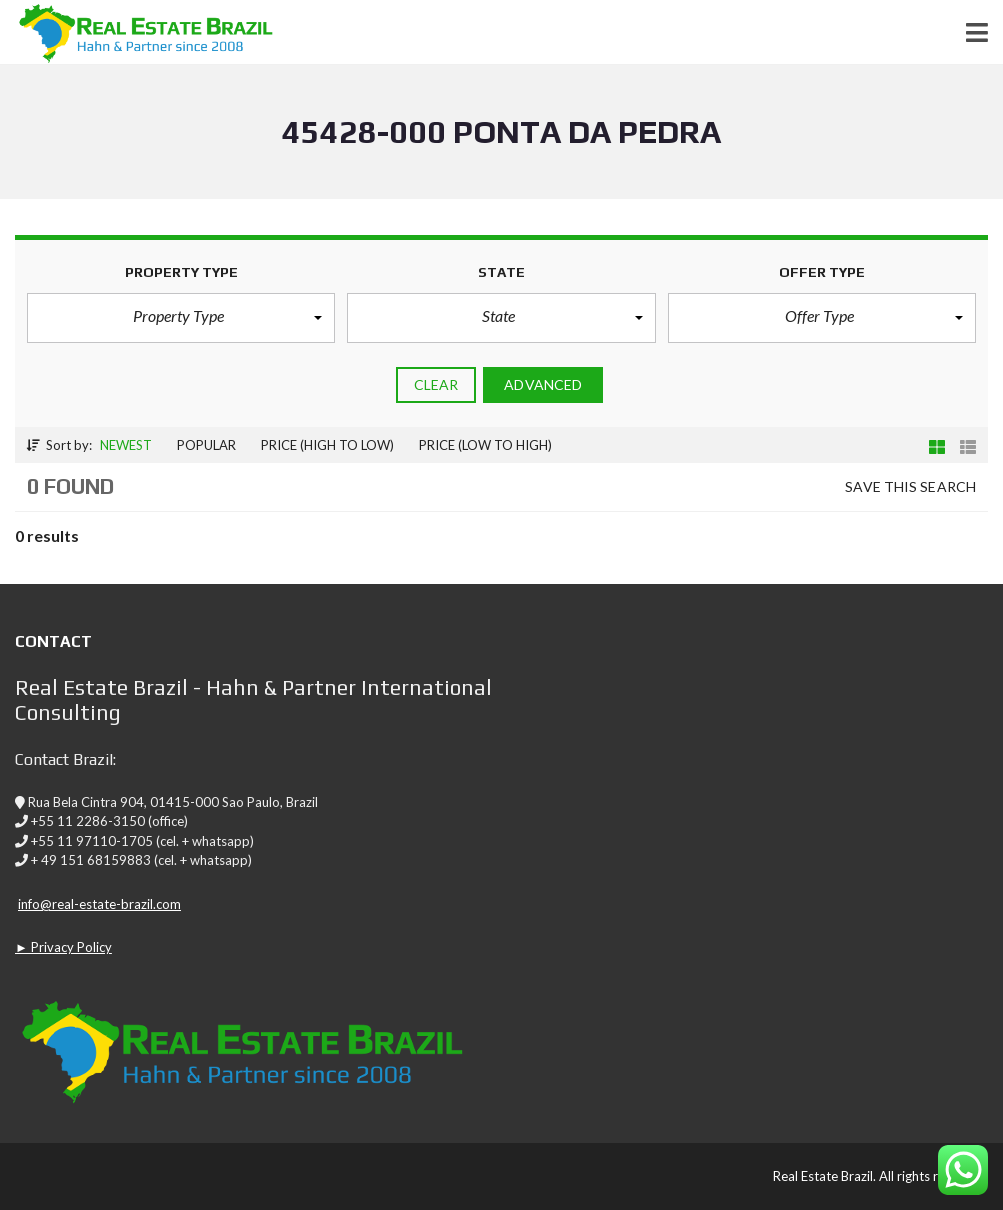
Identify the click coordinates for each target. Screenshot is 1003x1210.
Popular (206, 445)
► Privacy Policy (63, 947)
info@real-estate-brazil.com (99, 904)
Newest (126, 445)
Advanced (543, 384)
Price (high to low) (327, 445)
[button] (181, 318)
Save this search (910, 486)
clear (436, 384)
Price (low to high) (485, 445)
